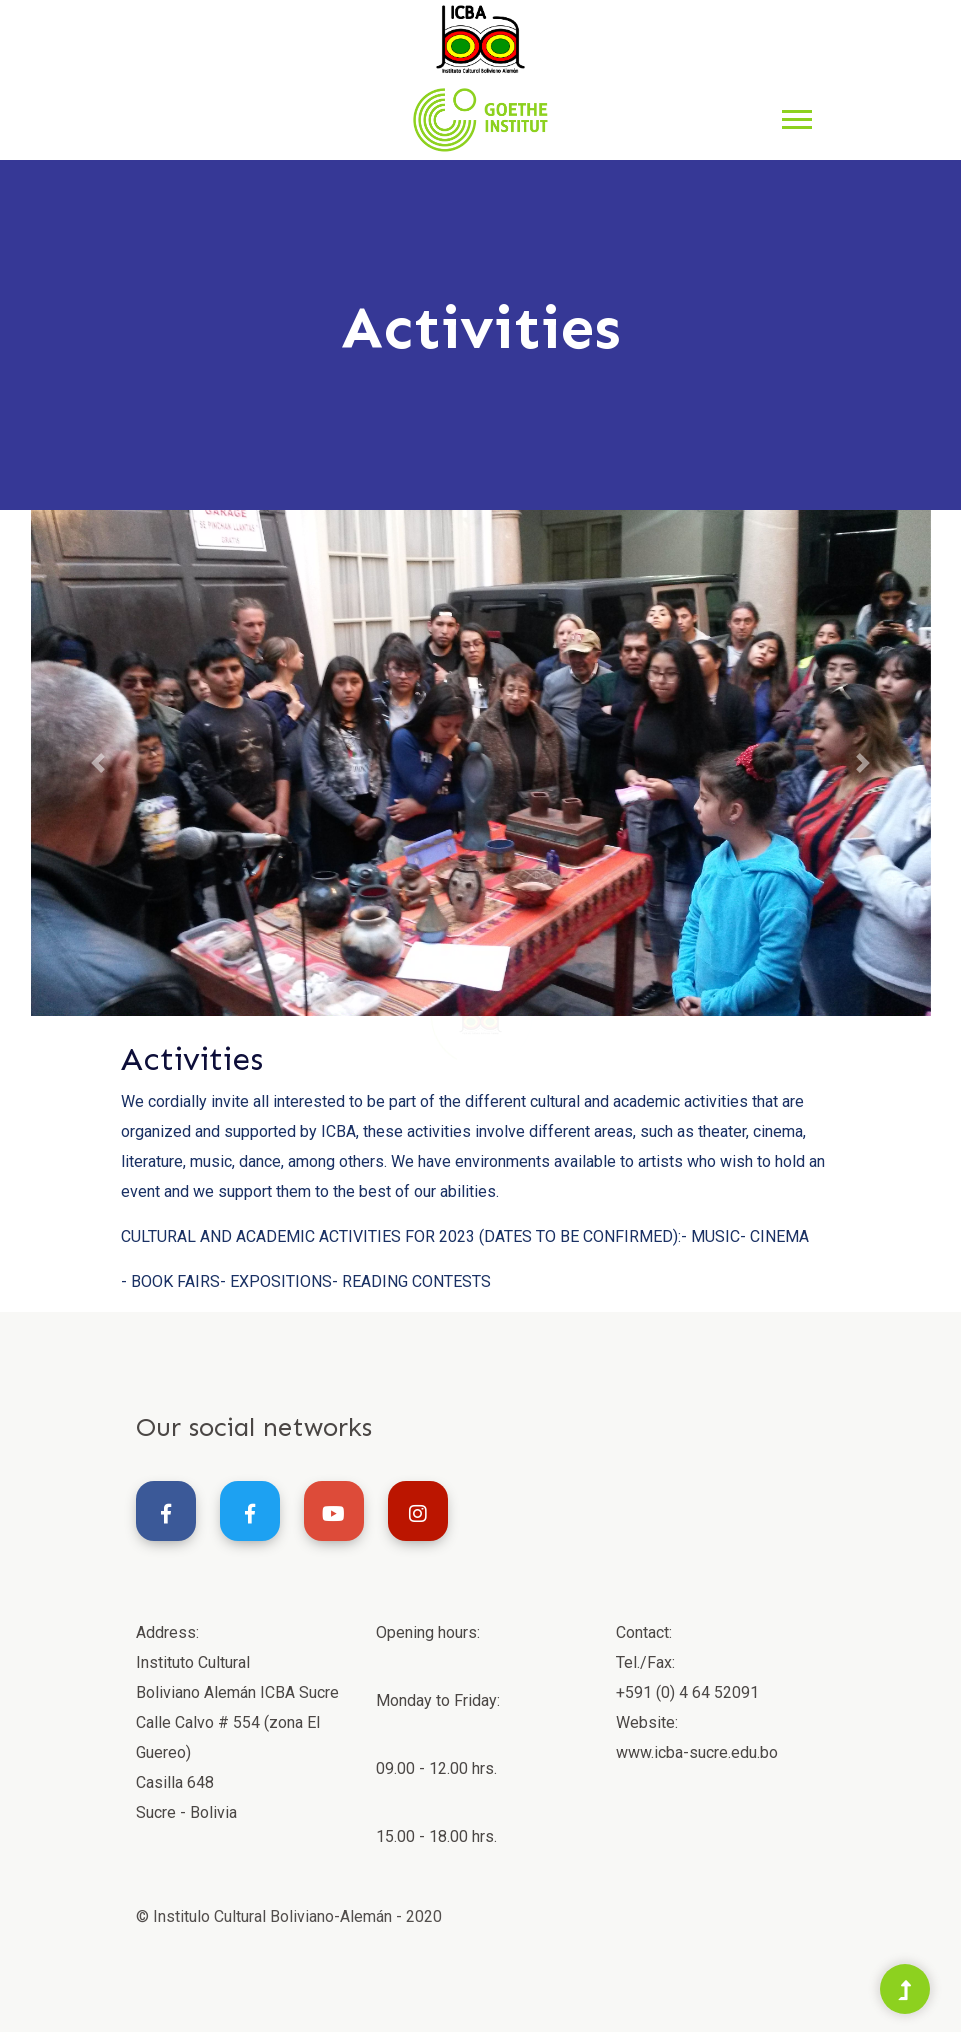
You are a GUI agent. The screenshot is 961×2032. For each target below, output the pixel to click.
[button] (795, 115)
